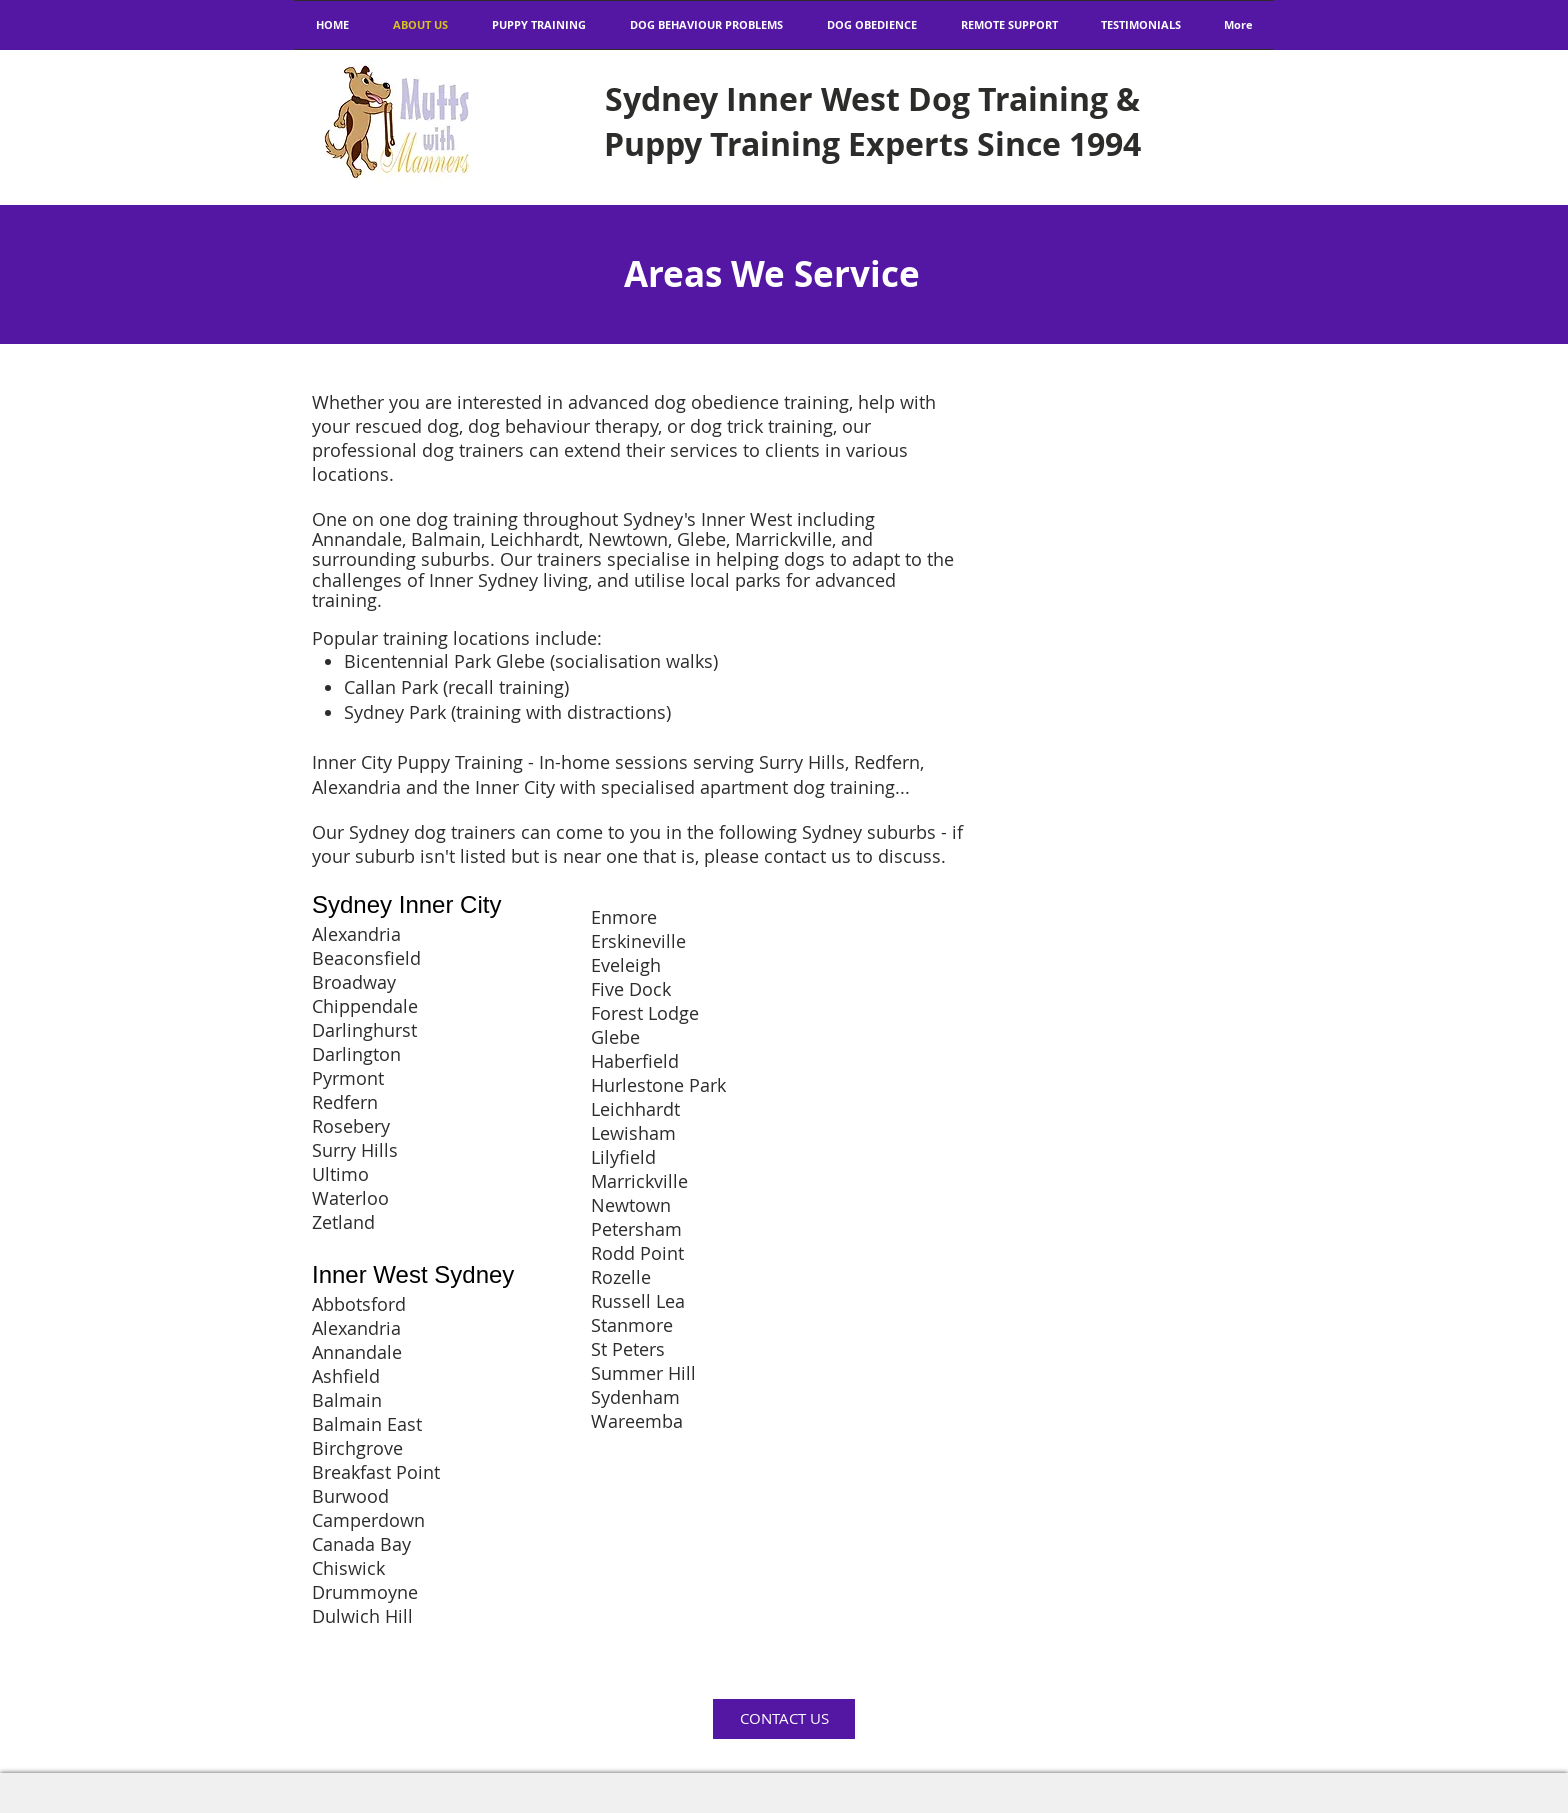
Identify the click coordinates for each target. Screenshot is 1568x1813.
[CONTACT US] (784, 1719)
